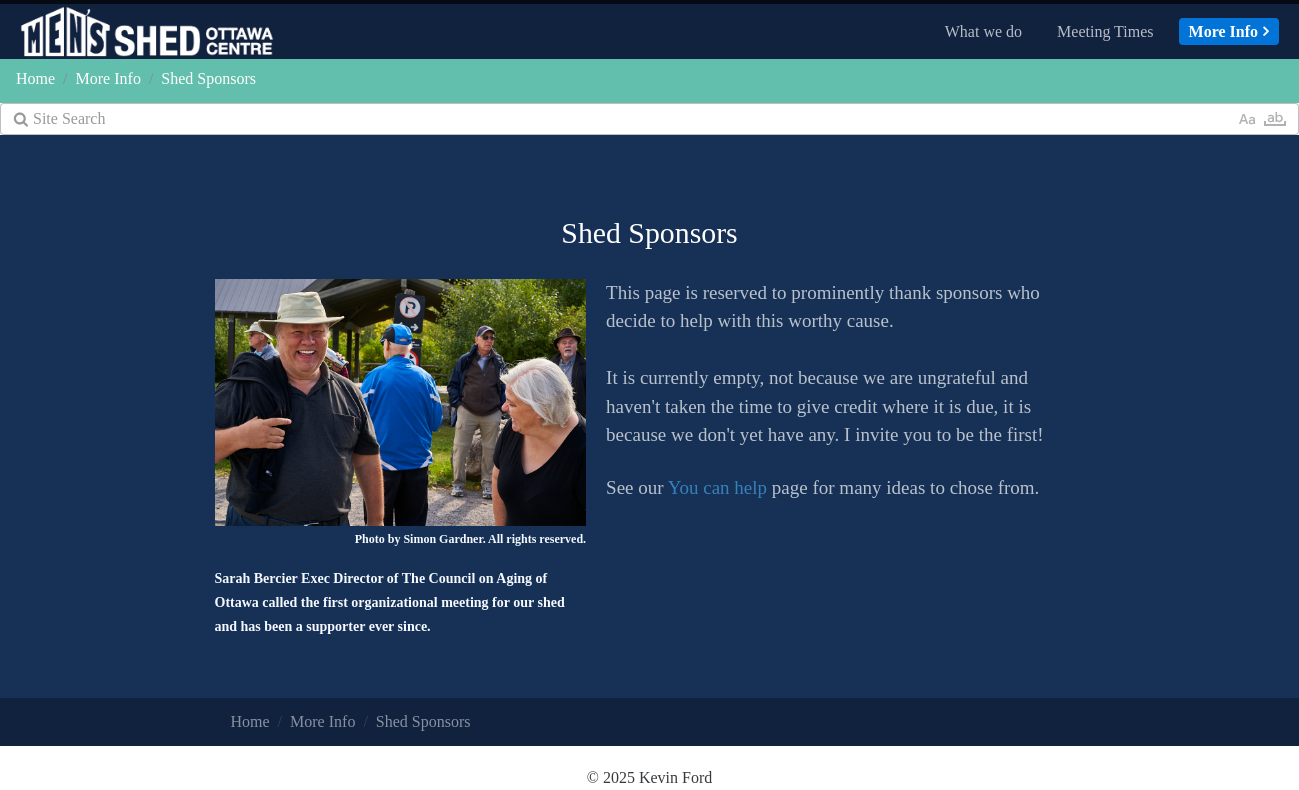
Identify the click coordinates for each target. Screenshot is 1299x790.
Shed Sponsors (208, 78)
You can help (717, 487)
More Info (1223, 31)
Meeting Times (1105, 31)
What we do (983, 31)
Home (35, 78)
